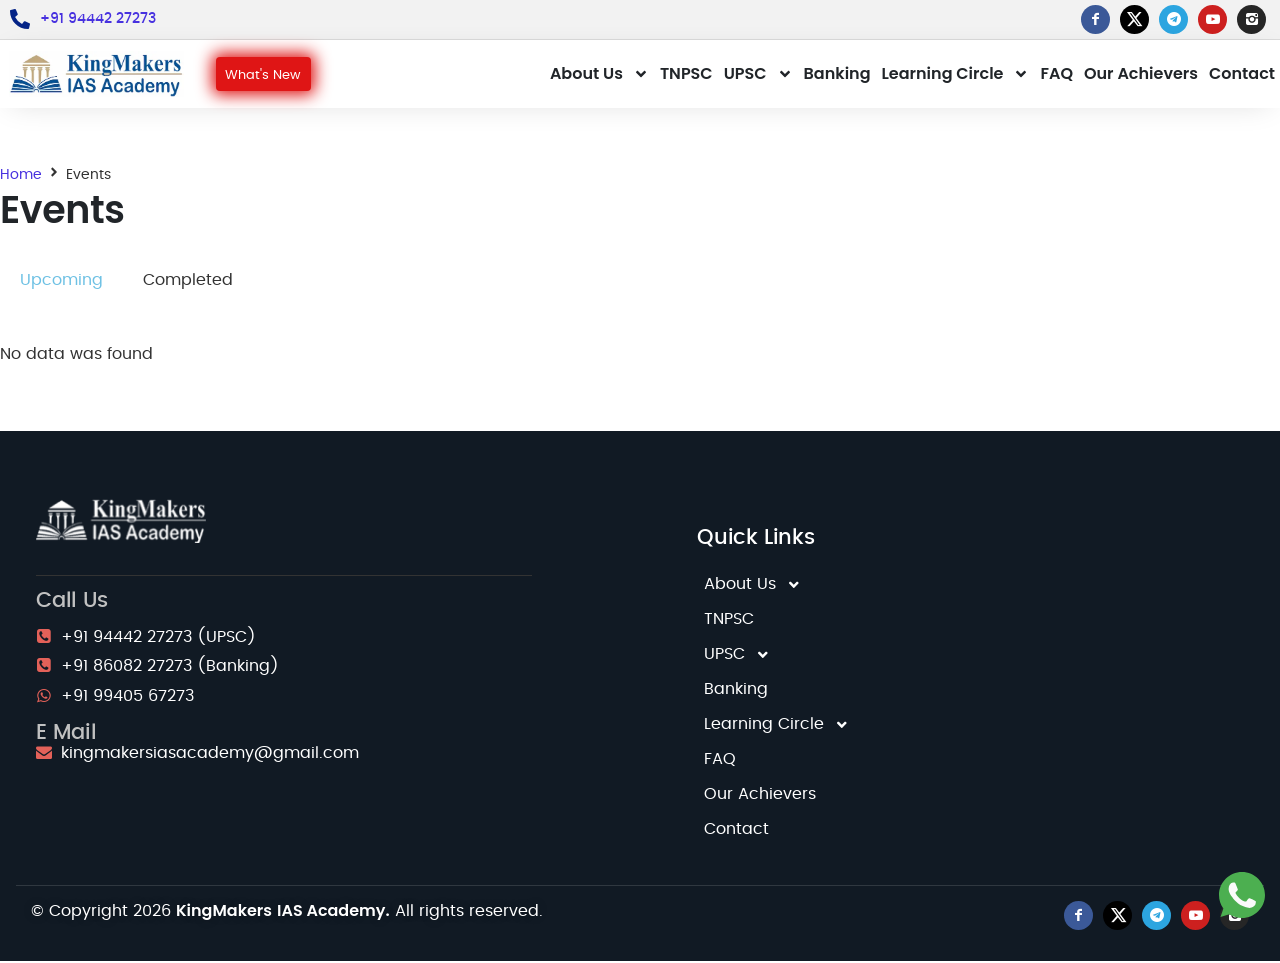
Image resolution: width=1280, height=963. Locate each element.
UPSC (758, 75)
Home (21, 176)
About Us (599, 75)
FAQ (1056, 74)
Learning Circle (956, 75)
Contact (1242, 74)
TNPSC (686, 74)
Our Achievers (1141, 74)
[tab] (61, 282)
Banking (837, 74)
